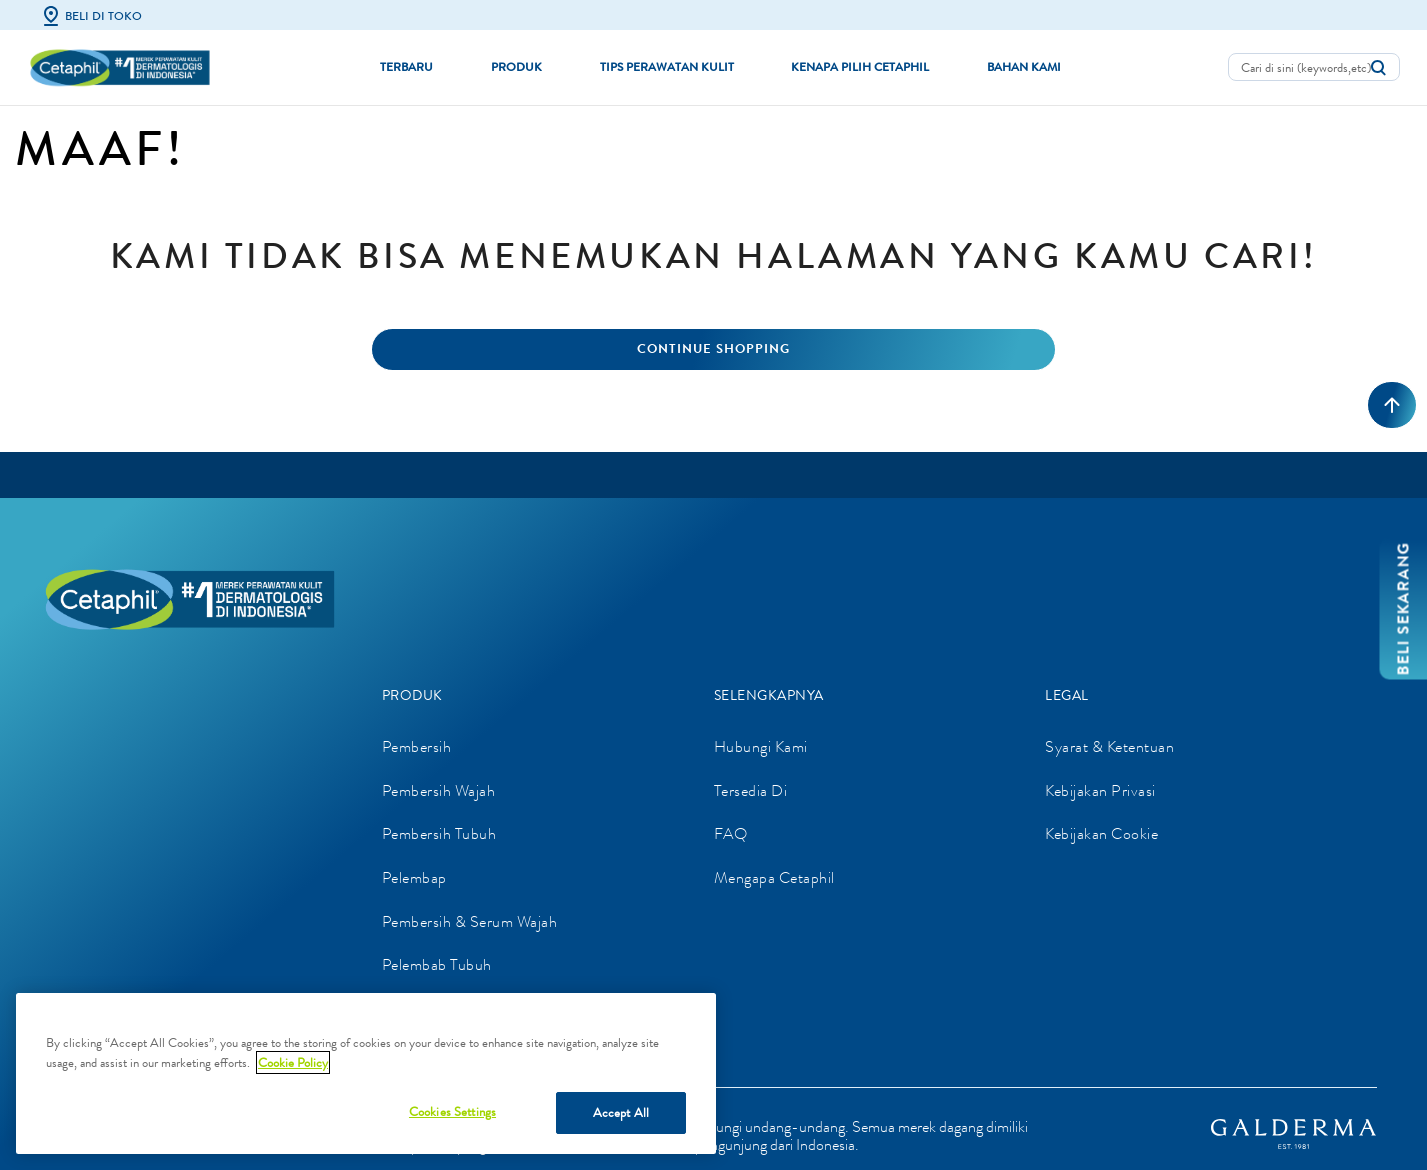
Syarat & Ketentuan (1109, 746)
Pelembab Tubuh (437, 964)
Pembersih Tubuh (439, 833)
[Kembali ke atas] (1392, 405)
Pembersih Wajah (439, 790)
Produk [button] (516, 67)
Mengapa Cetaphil (774, 877)
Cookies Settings (452, 1111)
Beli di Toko (90, 16)
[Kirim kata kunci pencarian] (1378, 68)
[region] (366, 1073)
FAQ (731, 833)
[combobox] (1314, 67)
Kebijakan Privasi (1100, 790)
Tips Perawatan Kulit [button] (667, 67)
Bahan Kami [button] (1024, 67)
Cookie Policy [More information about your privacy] (293, 1062)
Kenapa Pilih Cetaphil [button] (860, 67)
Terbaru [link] (406, 67)
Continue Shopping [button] (713, 348)
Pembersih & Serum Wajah (470, 921)
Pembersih (417, 746)
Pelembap (414, 877)
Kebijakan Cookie (1101, 833)
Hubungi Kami (761, 746)
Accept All (621, 1112)
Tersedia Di (751, 790)
